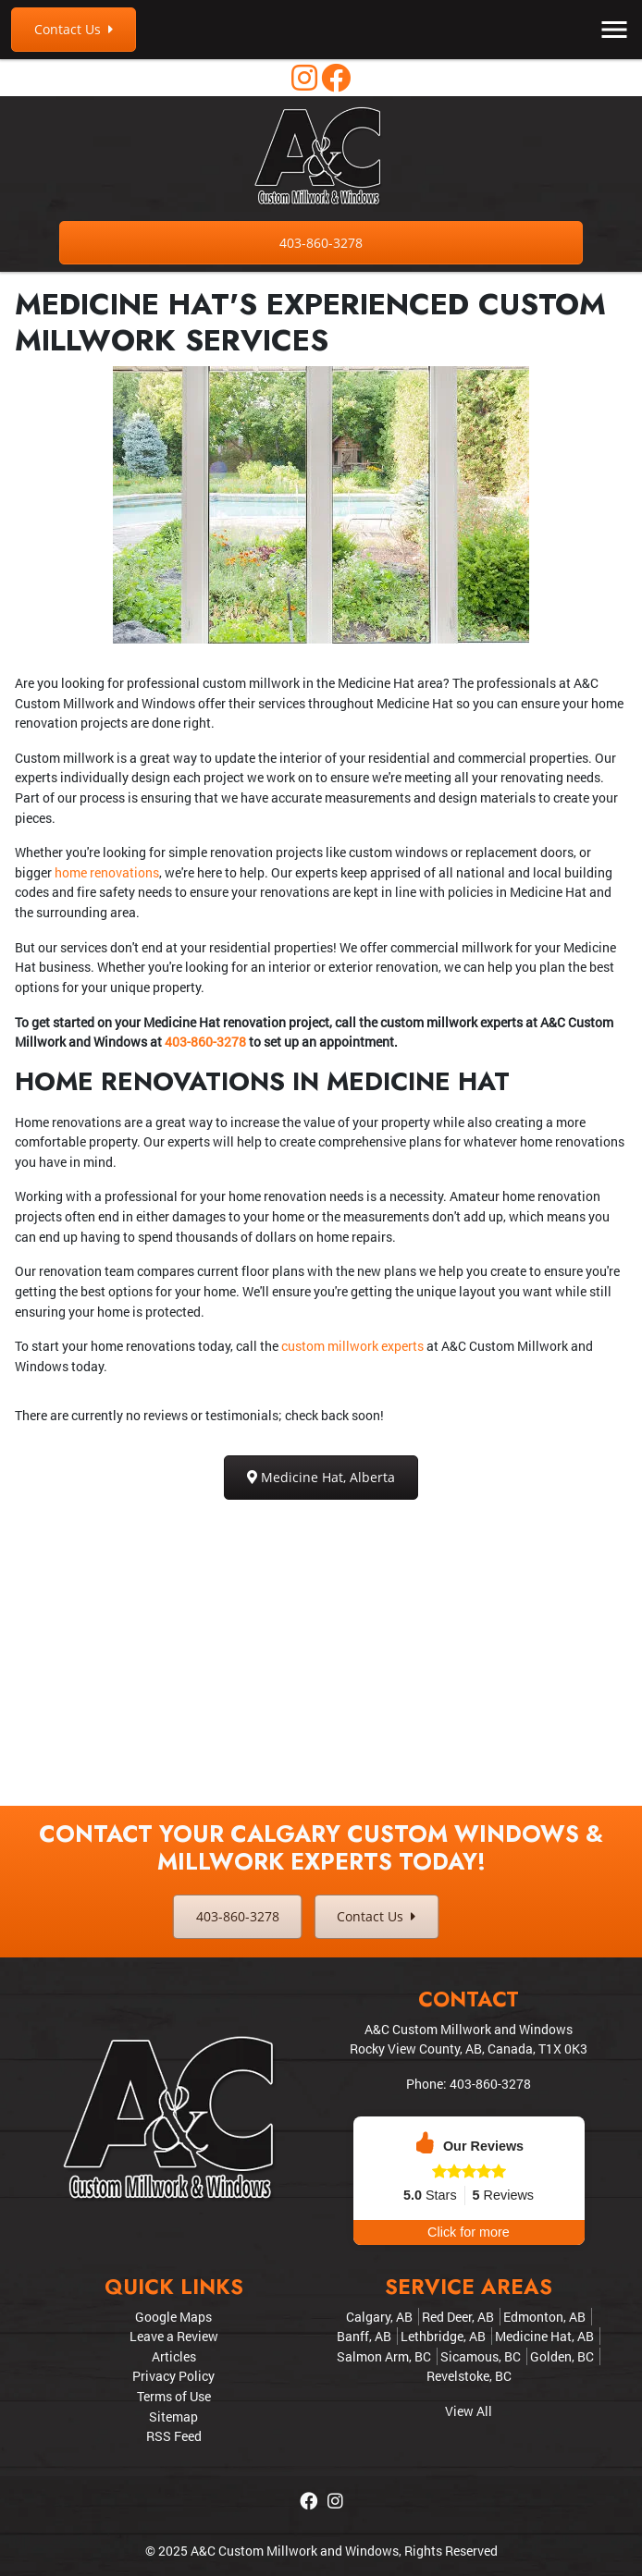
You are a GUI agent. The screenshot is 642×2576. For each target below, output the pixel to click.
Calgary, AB (379, 2316)
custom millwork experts (352, 1346)
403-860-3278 (321, 242)
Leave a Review (174, 2336)
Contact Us (73, 29)
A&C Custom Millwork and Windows (295, 2550)
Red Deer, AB (458, 2316)
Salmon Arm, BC (384, 2356)
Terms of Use (174, 2396)
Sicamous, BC (480, 2356)
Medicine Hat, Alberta (321, 1477)
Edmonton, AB (544, 2316)
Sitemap (173, 2416)
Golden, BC (562, 2356)
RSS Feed (174, 2436)
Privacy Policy (173, 2376)
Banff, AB (364, 2336)
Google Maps (173, 2316)
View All (468, 2411)
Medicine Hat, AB (544, 2336)
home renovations (107, 872)
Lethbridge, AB (443, 2336)
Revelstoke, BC (469, 2376)
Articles (174, 2356)
